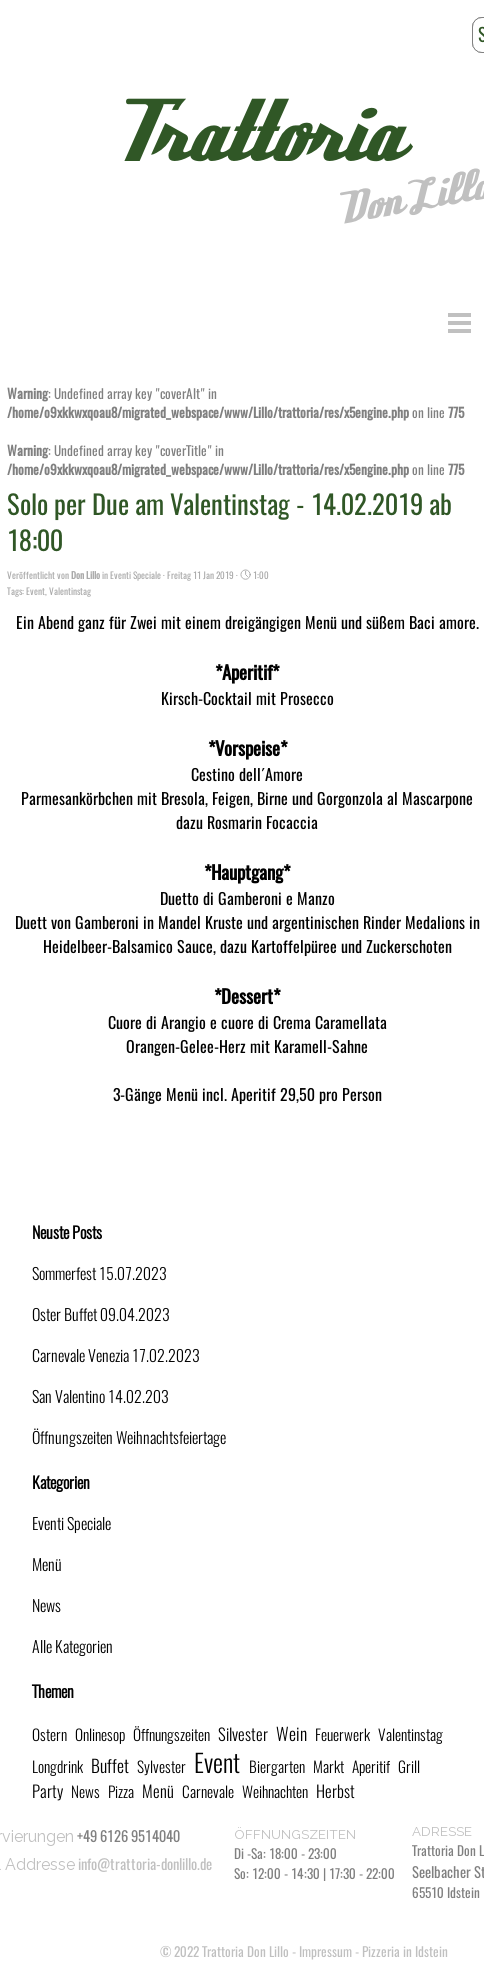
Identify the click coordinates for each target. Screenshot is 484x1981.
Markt (328, 1766)
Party (47, 1791)
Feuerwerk (342, 1734)
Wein (291, 1734)
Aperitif (371, 1766)
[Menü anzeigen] (459, 322)
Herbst (335, 1791)
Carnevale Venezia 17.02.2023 (116, 1355)
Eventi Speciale (71, 1523)
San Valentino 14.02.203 (100, 1396)
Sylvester (161, 1766)
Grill (409, 1766)
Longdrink (57, 1766)
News (46, 1605)
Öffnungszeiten (171, 1734)
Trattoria (255, 135)
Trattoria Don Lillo (245, 1951)
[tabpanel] (345, 1864)
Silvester (243, 1734)
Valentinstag (70, 591)
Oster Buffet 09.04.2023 (101, 1314)
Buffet (110, 1766)
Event (35, 591)
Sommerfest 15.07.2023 (99, 1273)
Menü (47, 1564)
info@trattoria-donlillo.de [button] (145, 1864)
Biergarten (277, 1766)
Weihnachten (275, 1791)
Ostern (49, 1734)
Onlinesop (100, 1734)
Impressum (325, 1951)
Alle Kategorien (72, 1646)
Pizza (121, 1791)
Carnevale (208, 1791)
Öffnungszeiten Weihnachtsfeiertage (129, 1437)
